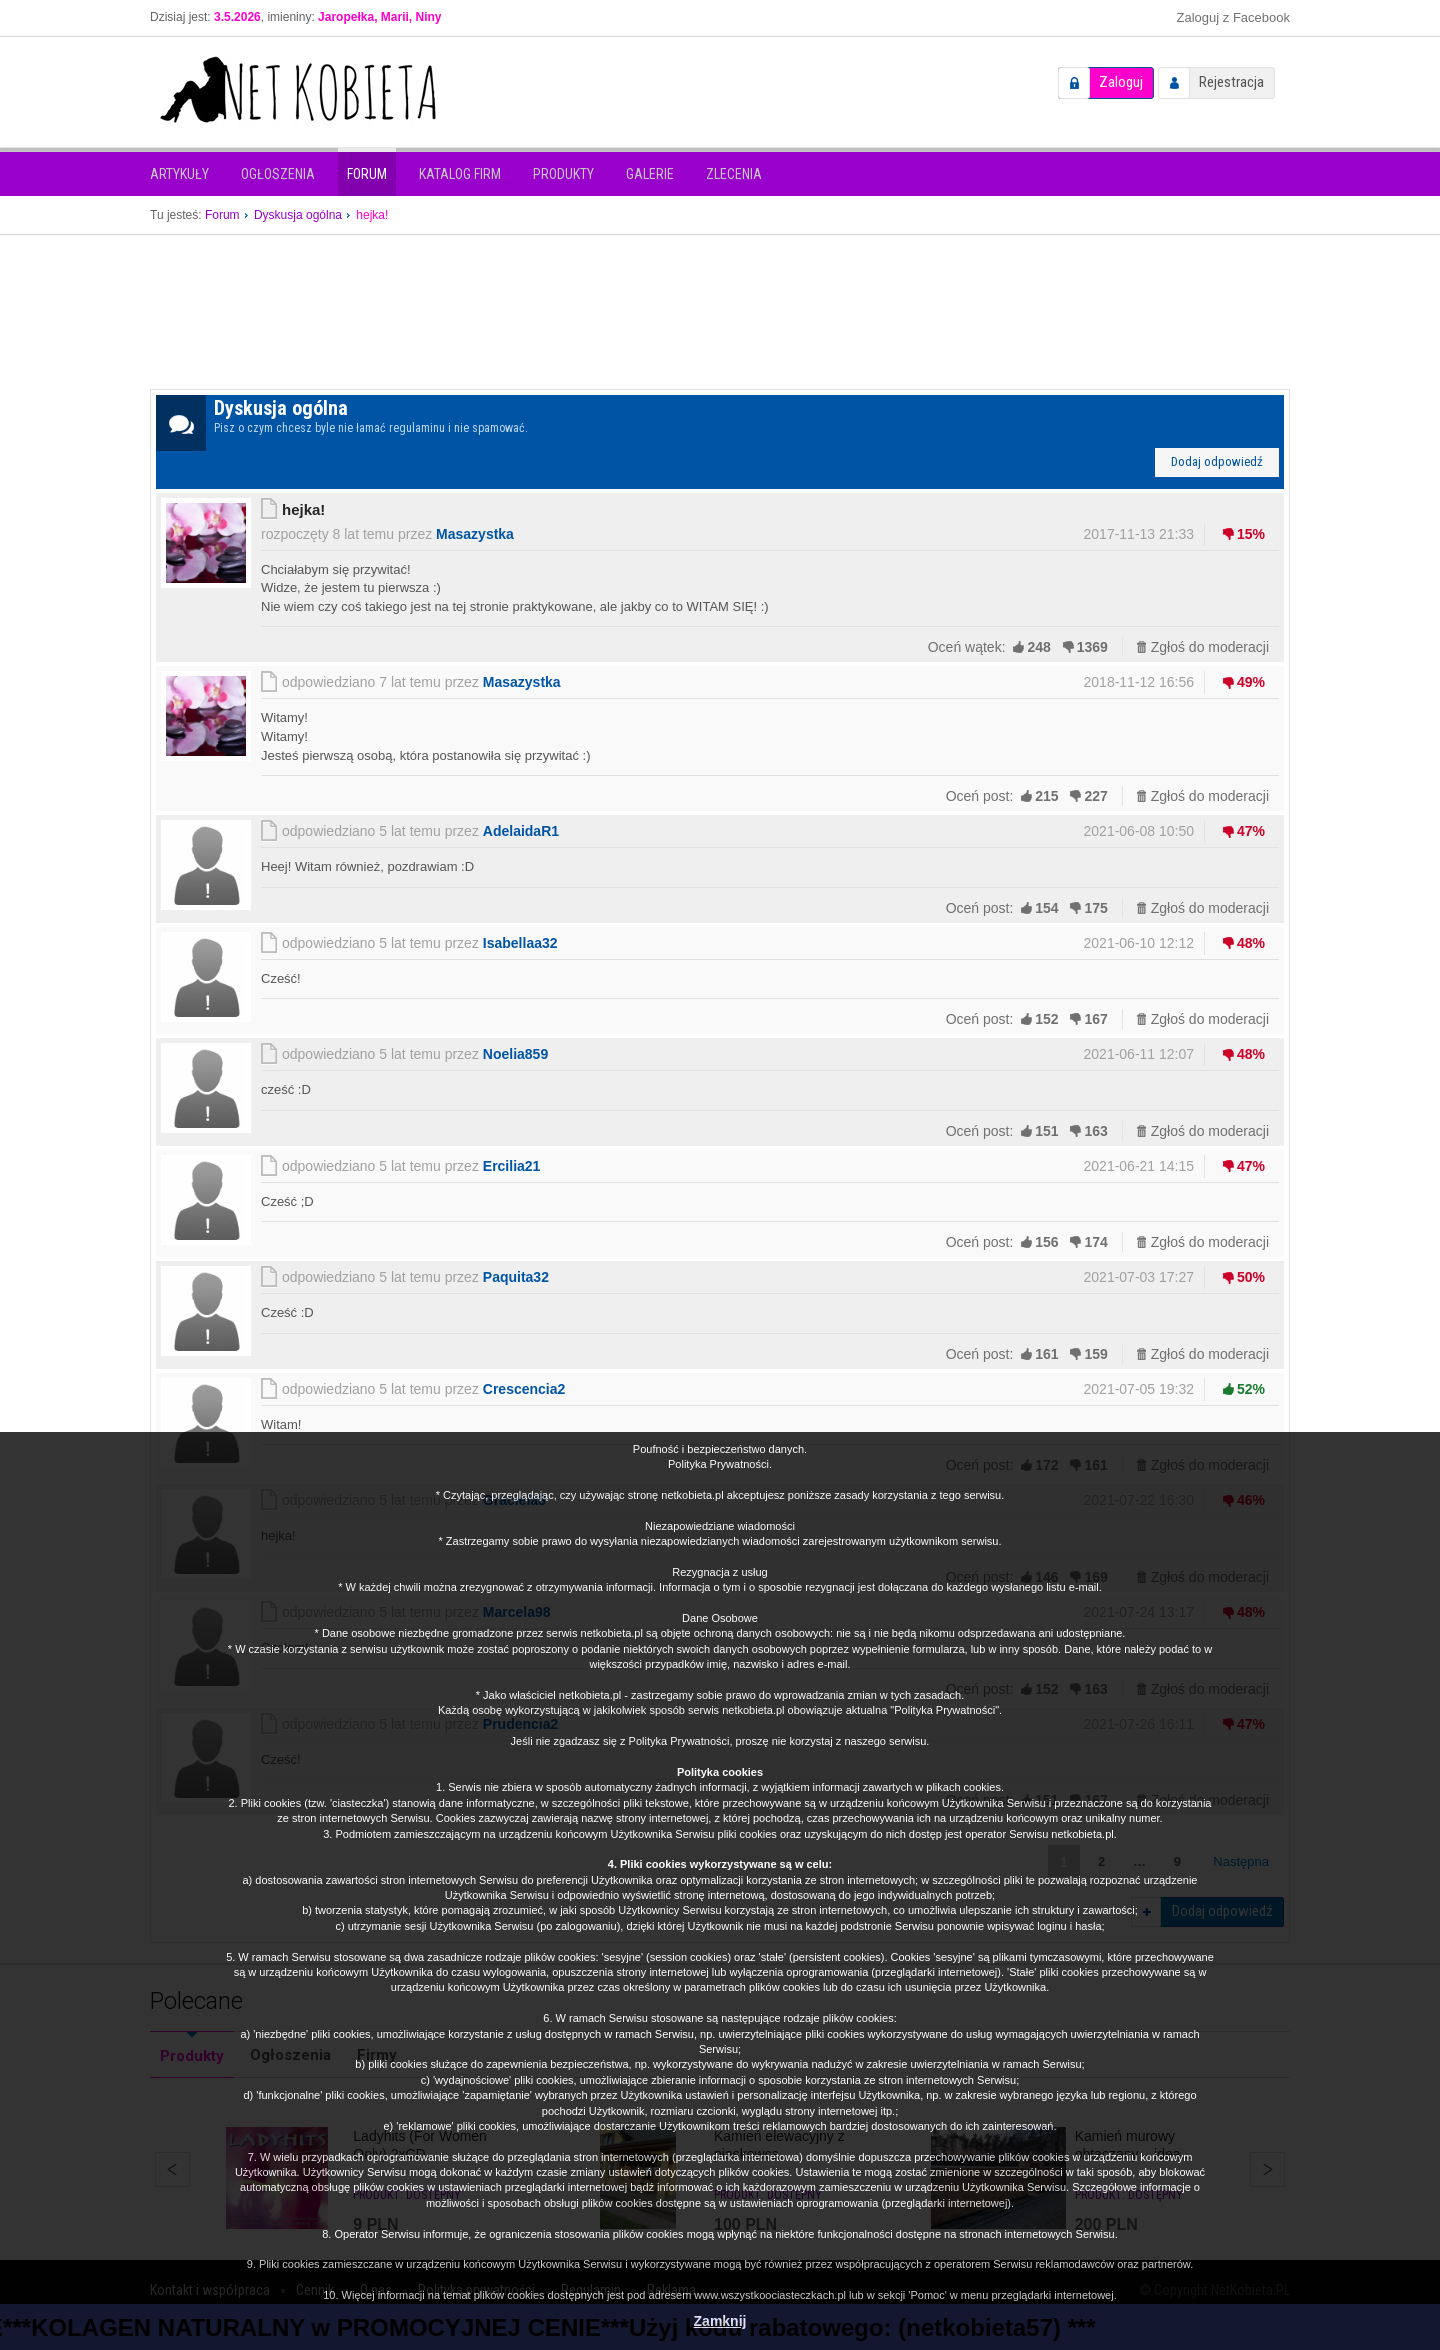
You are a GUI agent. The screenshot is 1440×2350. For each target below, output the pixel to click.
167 (1095, 1019)
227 (1095, 796)
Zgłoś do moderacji (1210, 647)
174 (1095, 1242)
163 (1095, 1131)
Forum (367, 174)
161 (1046, 1354)
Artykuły (179, 174)
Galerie (650, 174)
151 (1046, 1131)
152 (1046, 1019)
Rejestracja (1231, 82)
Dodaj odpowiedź (1217, 461)
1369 (1092, 647)
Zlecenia (734, 174)
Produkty (563, 174)
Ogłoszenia (278, 174)
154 (1046, 908)
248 (1038, 647)
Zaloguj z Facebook (1233, 17)
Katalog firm (460, 174)
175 (1095, 908)
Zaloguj (1121, 82)
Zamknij (720, 2321)
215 (1046, 796)
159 (1095, 1354)
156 (1046, 1242)
